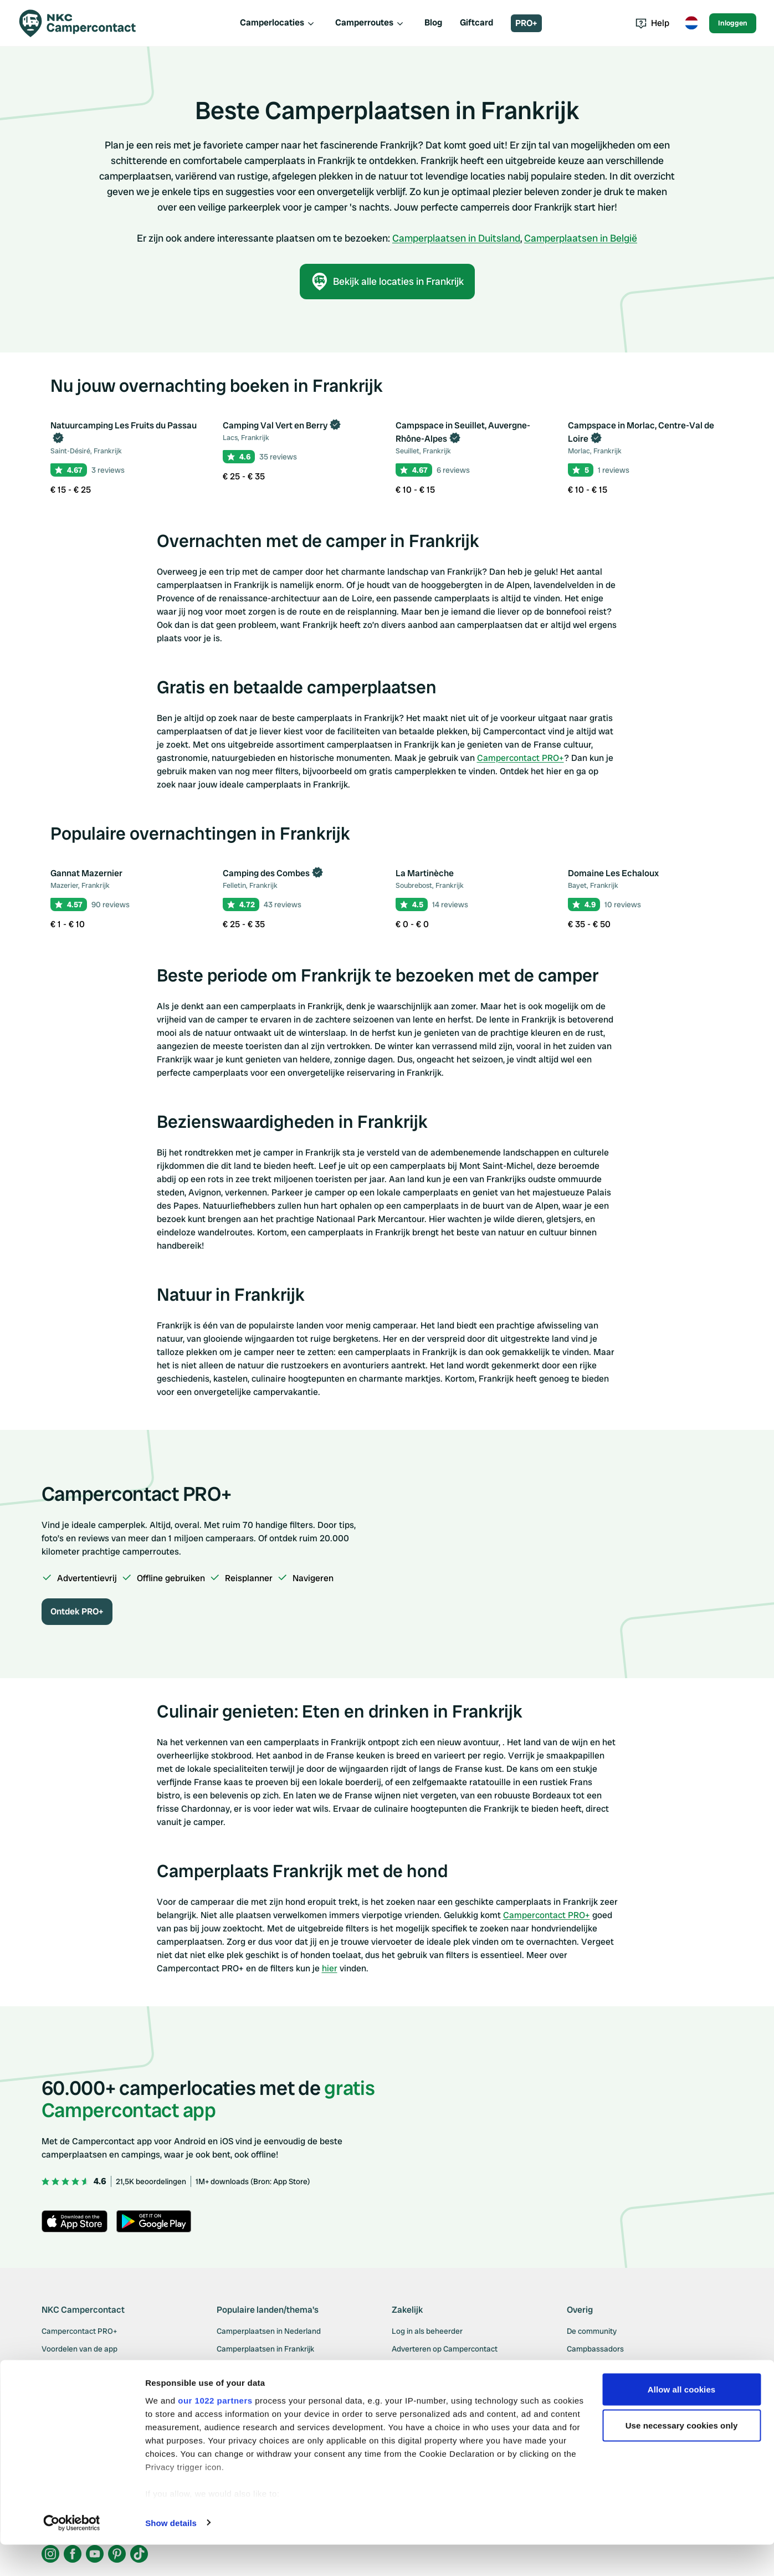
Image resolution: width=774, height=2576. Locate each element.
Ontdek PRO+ (77, 1611)
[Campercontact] (84, 23)
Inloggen (732, 23)
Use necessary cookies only (682, 2457)
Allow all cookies (682, 2420)
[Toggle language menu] (691, 23)
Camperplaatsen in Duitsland (456, 238)
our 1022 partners (215, 2431)
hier (329, 1968)
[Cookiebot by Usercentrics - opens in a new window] (71, 2554)
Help (652, 23)
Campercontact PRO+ (520, 758)
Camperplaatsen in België (580, 238)
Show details (171, 2554)
